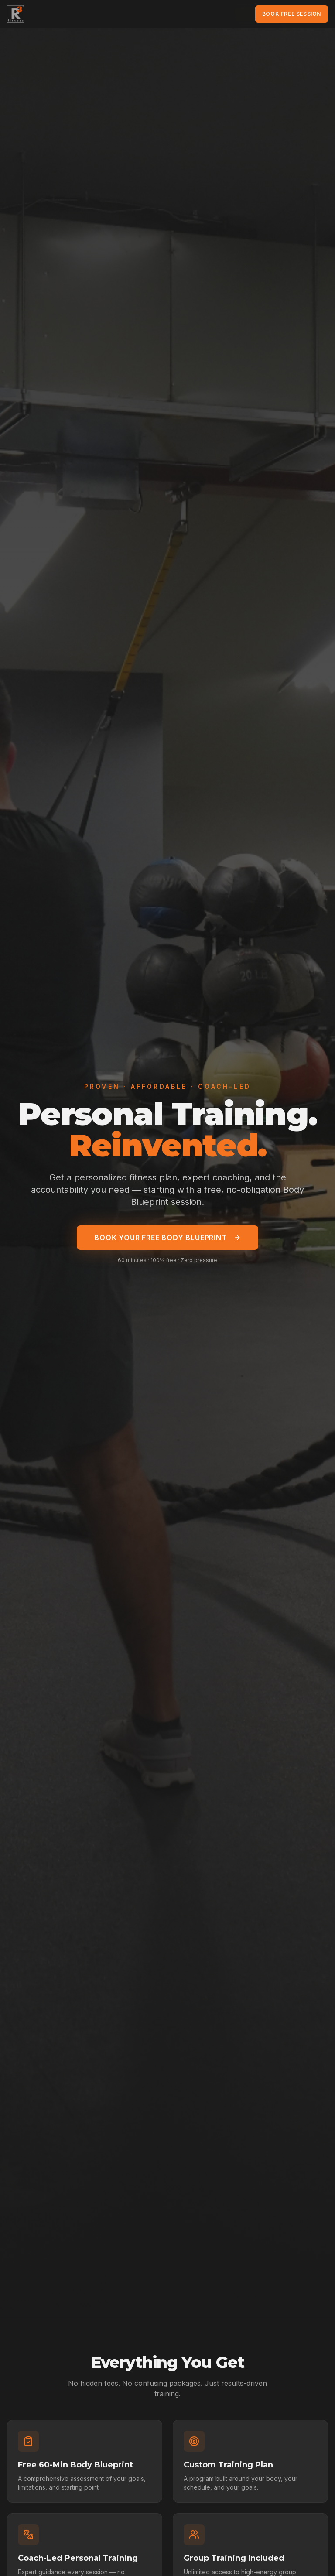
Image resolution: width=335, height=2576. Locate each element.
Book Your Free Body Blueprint (167, 1237)
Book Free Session (291, 13)
